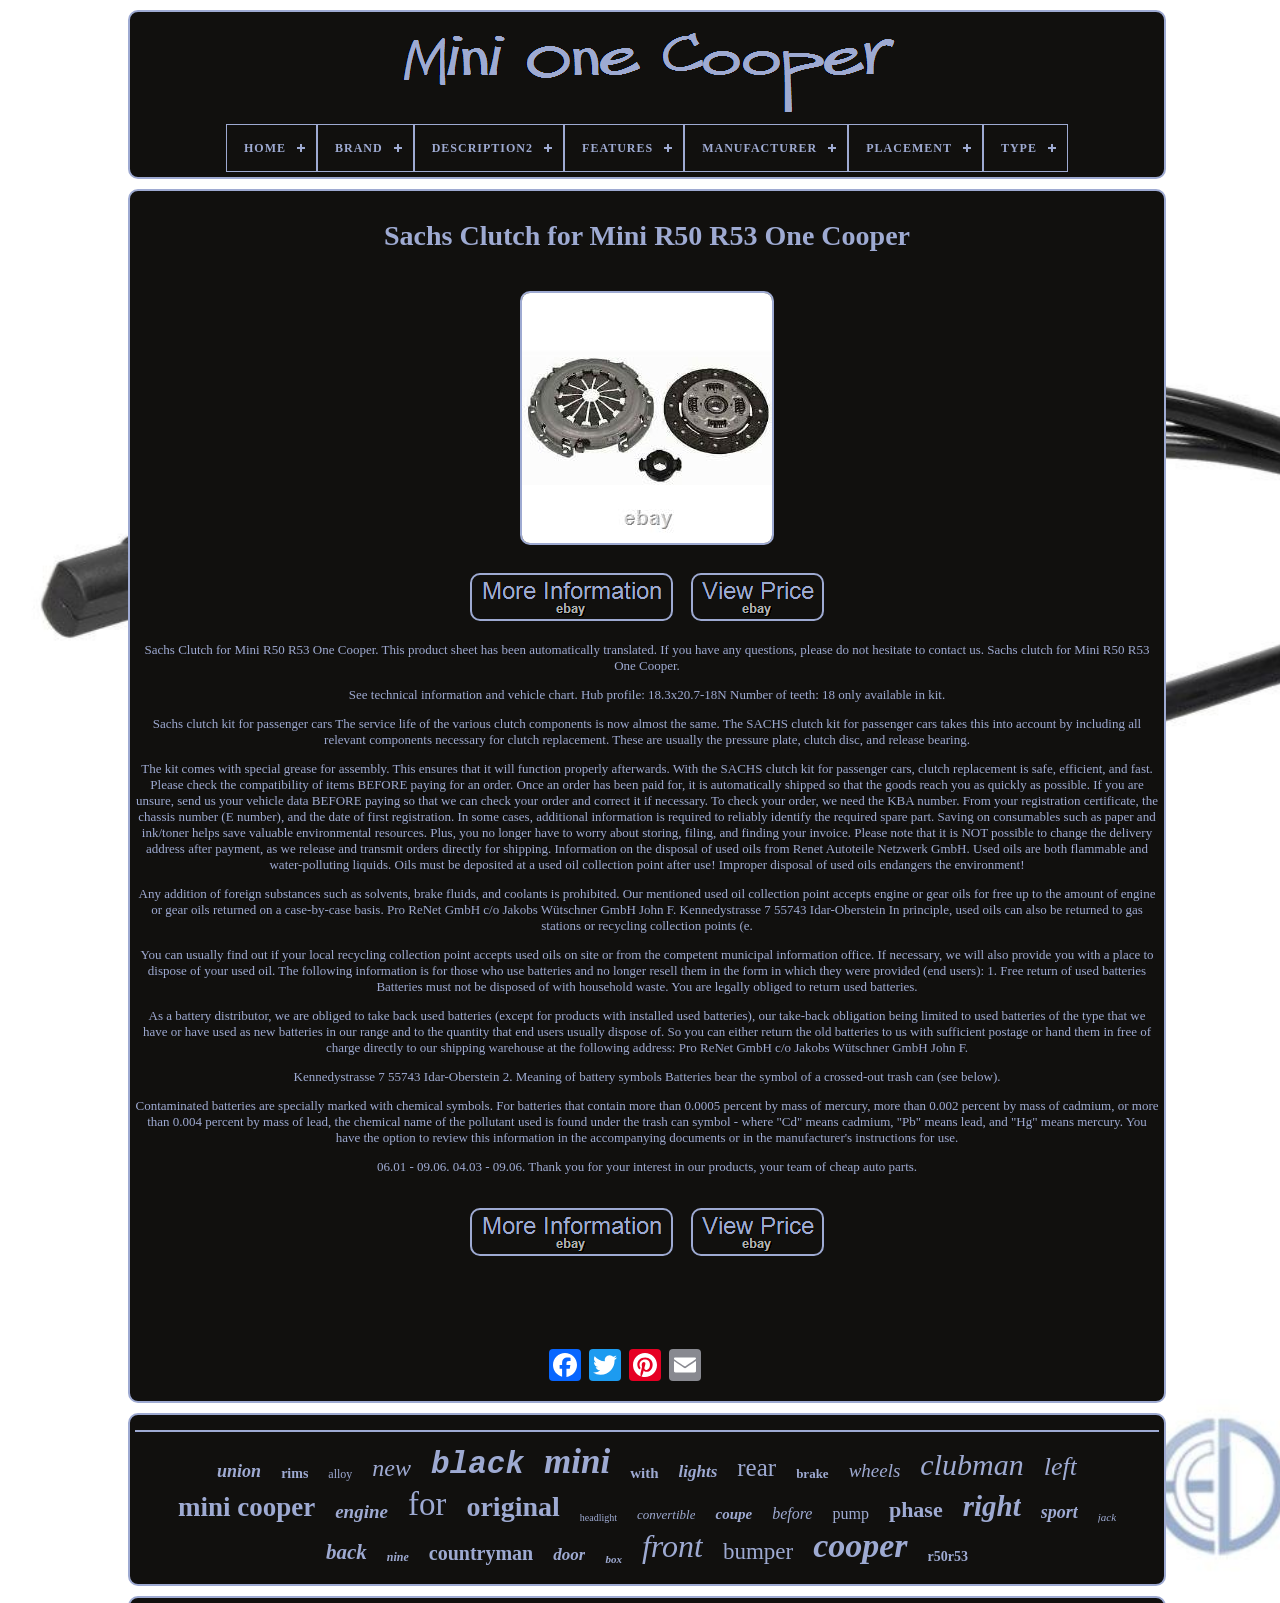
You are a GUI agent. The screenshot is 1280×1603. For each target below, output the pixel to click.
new (391, 1468)
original (512, 1506)
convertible (666, 1514)
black (477, 1464)
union (239, 1471)
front (672, 1546)
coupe (733, 1514)
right (992, 1506)
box (613, 1559)
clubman (971, 1464)
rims (294, 1473)
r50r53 (948, 1556)
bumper (758, 1551)
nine (398, 1557)
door (569, 1554)
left (1060, 1466)
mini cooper (246, 1507)
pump (850, 1513)
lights (698, 1471)
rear (756, 1467)
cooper (860, 1545)
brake (812, 1473)
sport (1059, 1512)
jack (1107, 1517)
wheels (875, 1470)
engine (361, 1511)
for (427, 1504)
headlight (598, 1517)
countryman (481, 1553)
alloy (340, 1474)
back (346, 1552)
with (644, 1473)
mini (577, 1461)
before (792, 1513)
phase (916, 1509)
